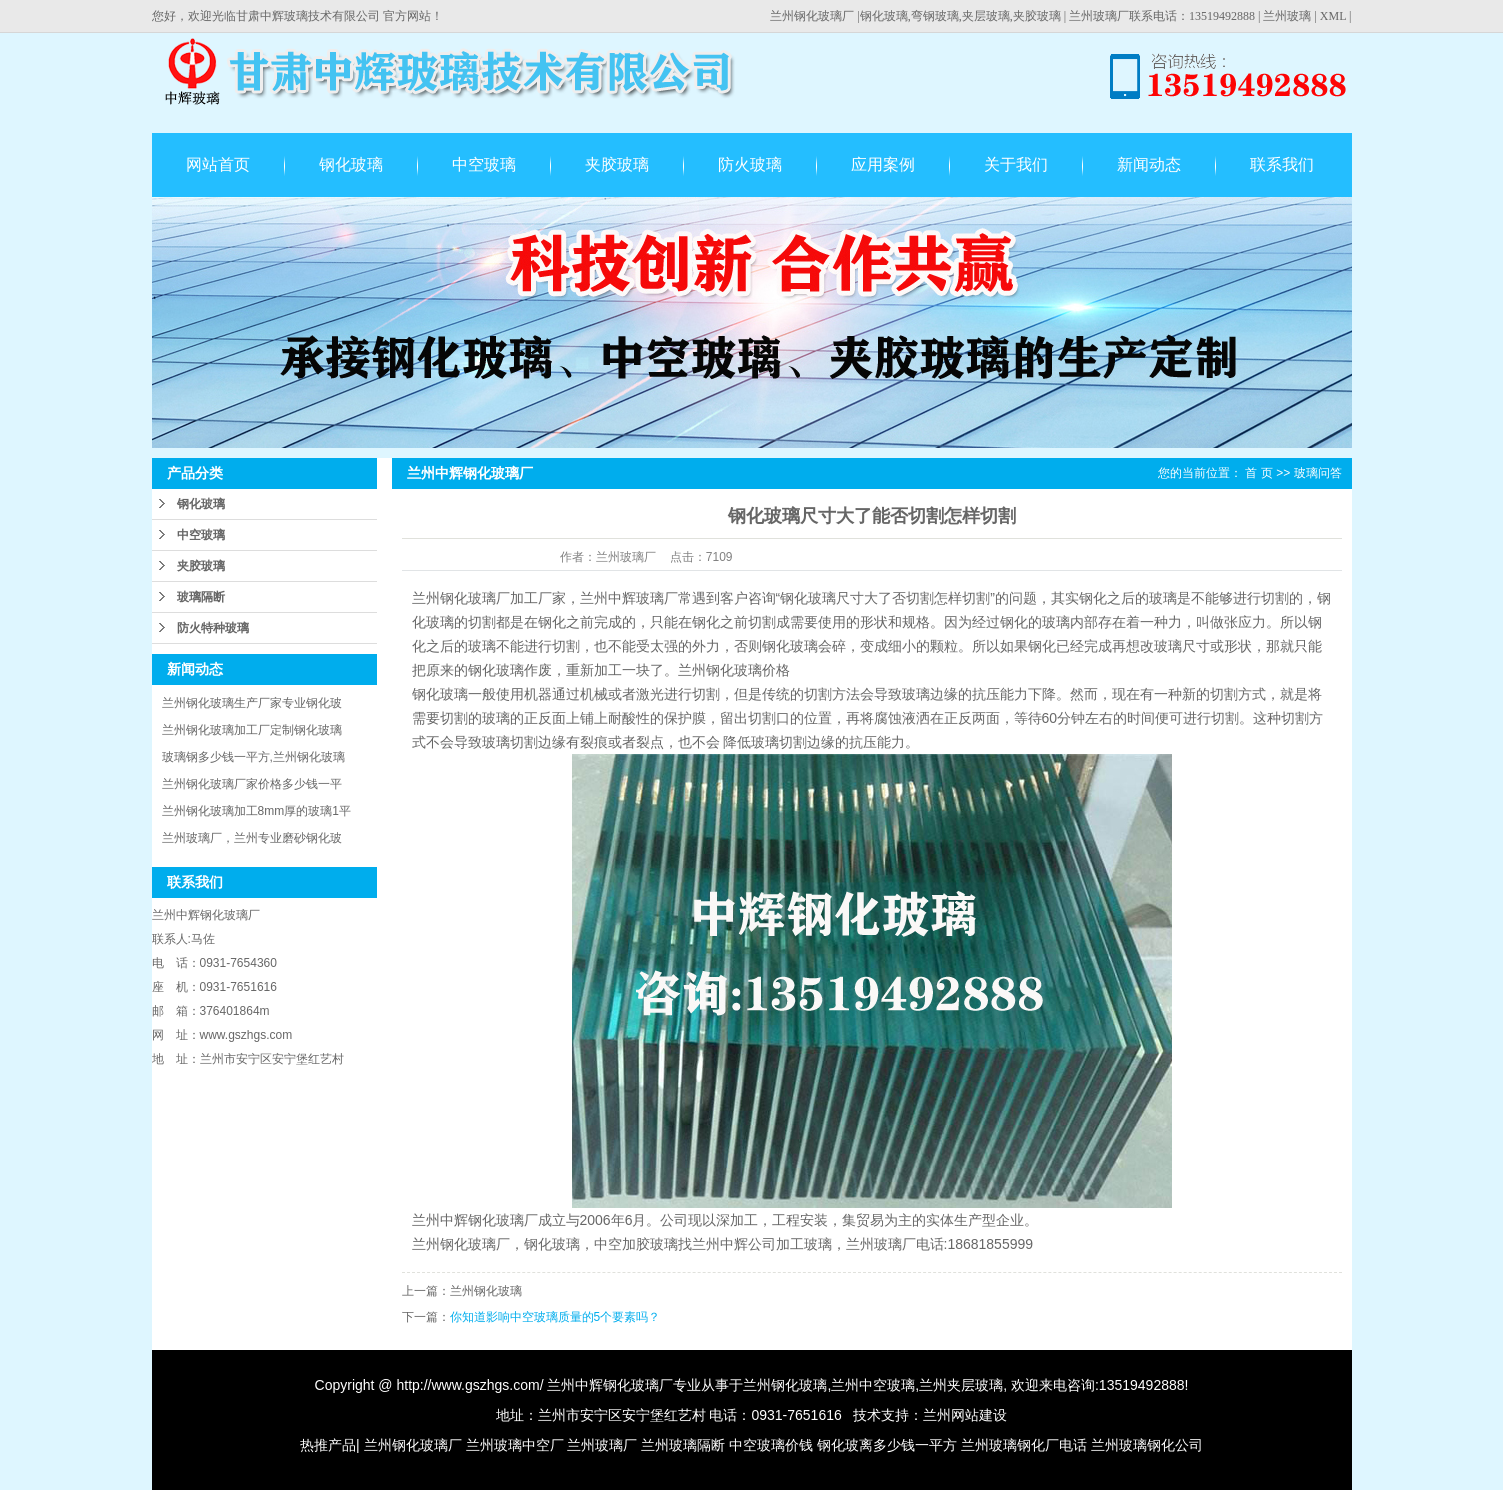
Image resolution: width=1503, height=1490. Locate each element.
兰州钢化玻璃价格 (734, 670)
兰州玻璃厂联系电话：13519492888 (1162, 16)
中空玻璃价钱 (771, 1445)
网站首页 (218, 164)
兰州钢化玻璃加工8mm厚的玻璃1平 (256, 811)
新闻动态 (1149, 164)
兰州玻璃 (1287, 16)
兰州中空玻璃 (873, 1385)
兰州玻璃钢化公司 (1147, 1445)
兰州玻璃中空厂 (515, 1445)
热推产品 (328, 1445)
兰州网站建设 (965, 1415)
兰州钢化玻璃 (785, 1385)
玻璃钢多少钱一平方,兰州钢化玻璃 (253, 757)
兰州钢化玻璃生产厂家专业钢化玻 (252, 703)
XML (1333, 16)
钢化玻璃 (351, 164)
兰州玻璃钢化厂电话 (1024, 1445)
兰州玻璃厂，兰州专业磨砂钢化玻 (252, 838)
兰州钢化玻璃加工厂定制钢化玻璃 (252, 730)
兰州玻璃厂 (602, 1445)
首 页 (1258, 473)
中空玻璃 (484, 164)
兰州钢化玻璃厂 (812, 16)
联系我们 (1282, 164)
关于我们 (1016, 164)
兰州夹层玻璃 (961, 1385)
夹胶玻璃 (617, 164)
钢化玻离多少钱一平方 (887, 1445)
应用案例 (883, 164)
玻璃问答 (1318, 473)
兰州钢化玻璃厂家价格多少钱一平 (252, 784)
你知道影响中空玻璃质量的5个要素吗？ (555, 1317)
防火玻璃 (750, 164)
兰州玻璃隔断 (683, 1445)
